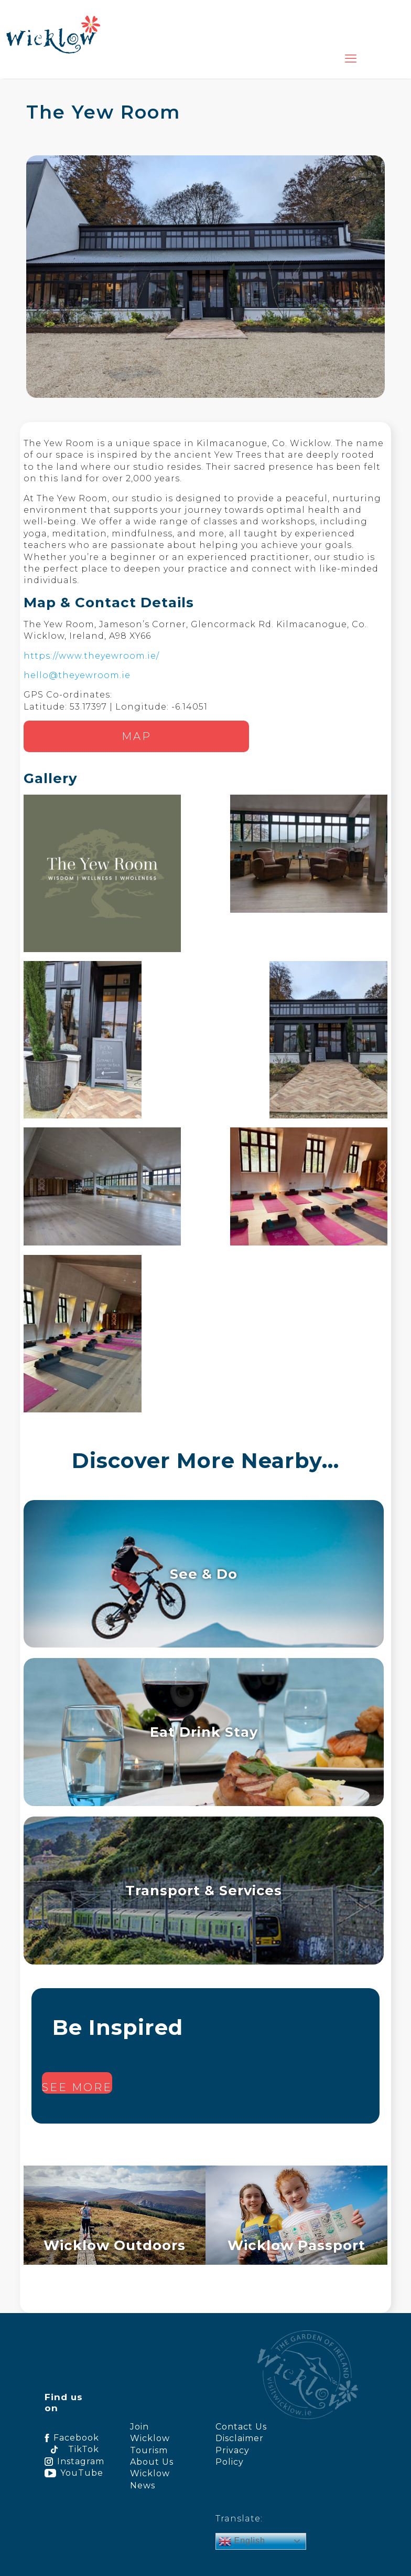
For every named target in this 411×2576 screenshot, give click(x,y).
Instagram (72, 2461)
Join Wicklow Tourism (150, 2438)
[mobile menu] (351, 59)
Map (137, 736)
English (242, 2541)
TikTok (72, 2449)
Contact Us (241, 2427)
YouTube (72, 2473)
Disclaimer (239, 2438)
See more (77, 2087)
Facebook (72, 2438)
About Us (152, 2462)
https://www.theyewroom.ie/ (91, 656)
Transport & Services (203, 1890)
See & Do (203, 1574)
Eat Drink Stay (204, 1732)
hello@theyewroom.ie (77, 675)
